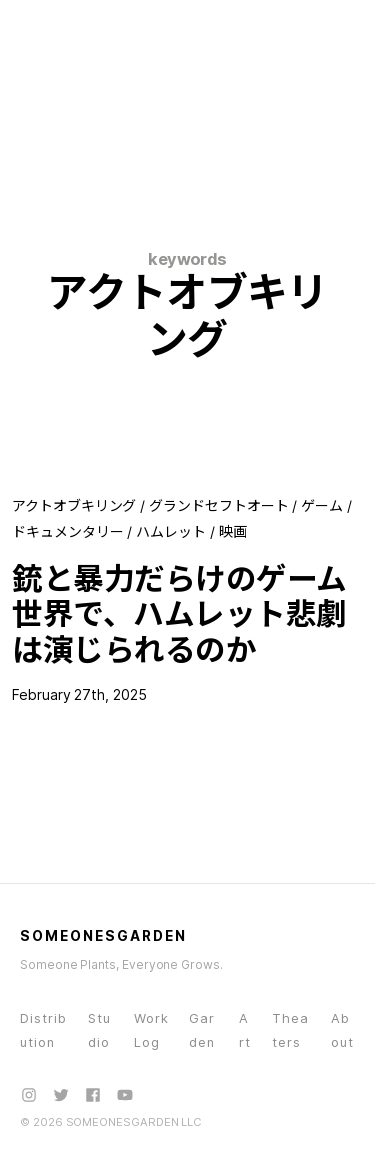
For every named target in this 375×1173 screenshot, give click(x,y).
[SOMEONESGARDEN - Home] (97, 28)
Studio (99, 1030)
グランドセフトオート (218, 505)
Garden (202, 1030)
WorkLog (151, 1030)
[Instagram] (29, 1095)
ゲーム (322, 505)
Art (245, 1030)
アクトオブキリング (74, 505)
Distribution (43, 1030)
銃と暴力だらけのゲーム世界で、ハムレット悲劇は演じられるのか (179, 614)
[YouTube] (125, 1095)
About (342, 1030)
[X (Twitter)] (61, 1095)
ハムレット (171, 531)
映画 (233, 531)
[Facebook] (93, 1095)
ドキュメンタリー (67, 531)
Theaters (290, 1030)
